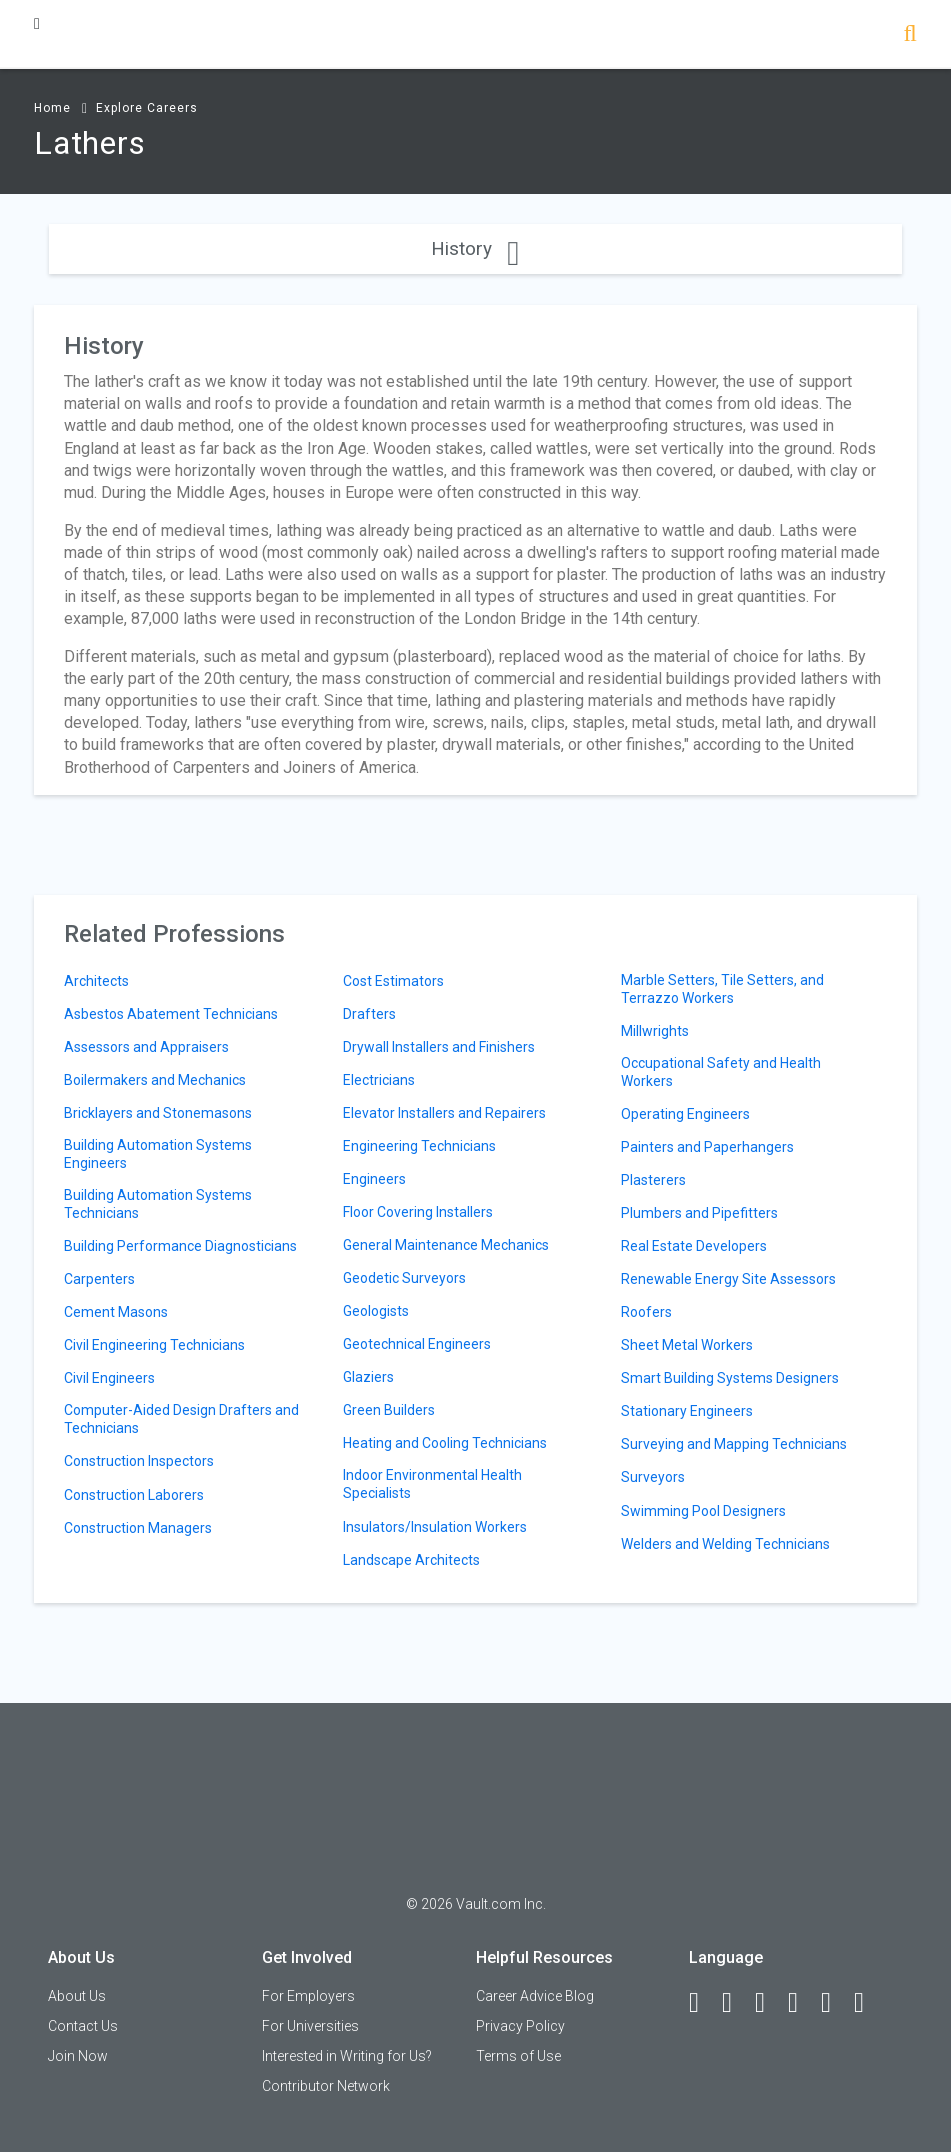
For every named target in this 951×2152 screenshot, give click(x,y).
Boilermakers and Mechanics (155, 1080)
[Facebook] (703, 2003)
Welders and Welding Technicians (725, 1544)
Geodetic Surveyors (404, 1278)
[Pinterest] (835, 2003)
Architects (96, 981)
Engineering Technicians (419, 1146)
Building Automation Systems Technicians (158, 1204)
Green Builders (389, 1410)
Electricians (379, 1080)
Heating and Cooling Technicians (445, 1443)
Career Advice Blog (535, 1996)
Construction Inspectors (139, 1461)
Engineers (374, 1179)
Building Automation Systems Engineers (158, 1154)
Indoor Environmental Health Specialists (432, 1484)
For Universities (310, 2026)
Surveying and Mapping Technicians (734, 1444)
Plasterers (653, 1180)
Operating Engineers (685, 1114)
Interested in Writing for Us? (347, 2056)
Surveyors (653, 1477)
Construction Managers (138, 1528)
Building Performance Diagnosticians (180, 1246)
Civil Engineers (109, 1378)
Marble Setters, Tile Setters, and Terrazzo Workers (722, 989)
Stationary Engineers (687, 1411)
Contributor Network (326, 2086)
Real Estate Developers (694, 1246)
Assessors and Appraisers (146, 1047)
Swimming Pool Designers (703, 1511)
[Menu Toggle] (37, 23)
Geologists (376, 1311)
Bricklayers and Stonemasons (158, 1113)
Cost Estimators (393, 981)
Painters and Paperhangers (707, 1147)
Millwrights (655, 1031)
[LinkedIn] (736, 2003)
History (475, 248)
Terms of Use (518, 2056)
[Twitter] (769, 2003)
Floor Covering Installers (418, 1212)
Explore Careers (147, 108)
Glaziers (368, 1377)
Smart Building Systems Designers (730, 1378)
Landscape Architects (411, 1560)
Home (52, 108)
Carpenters (99, 1279)
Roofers (646, 1312)
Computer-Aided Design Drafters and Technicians (181, 1419)
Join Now (78, 2056)
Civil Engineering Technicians (154, 1345)
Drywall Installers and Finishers (439, 1047)
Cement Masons (116, 1312)
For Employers (308, 1996)
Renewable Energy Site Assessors (728, 1279)
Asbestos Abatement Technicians (171, 1014)
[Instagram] (802, 2003)
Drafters (369, 1014)
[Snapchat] (868, 2003)
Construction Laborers (134, 1495)
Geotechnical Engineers (417, 1344)
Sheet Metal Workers (687, 1345)
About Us (77, 1996)
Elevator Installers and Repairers (444, 1113)
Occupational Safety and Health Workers (721, 1072)
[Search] (910, 35)
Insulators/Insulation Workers (435, 1527)
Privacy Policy (520, 2026)
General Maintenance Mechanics (446, 1245)
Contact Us (83, 2026)
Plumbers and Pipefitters (699, 1213)
